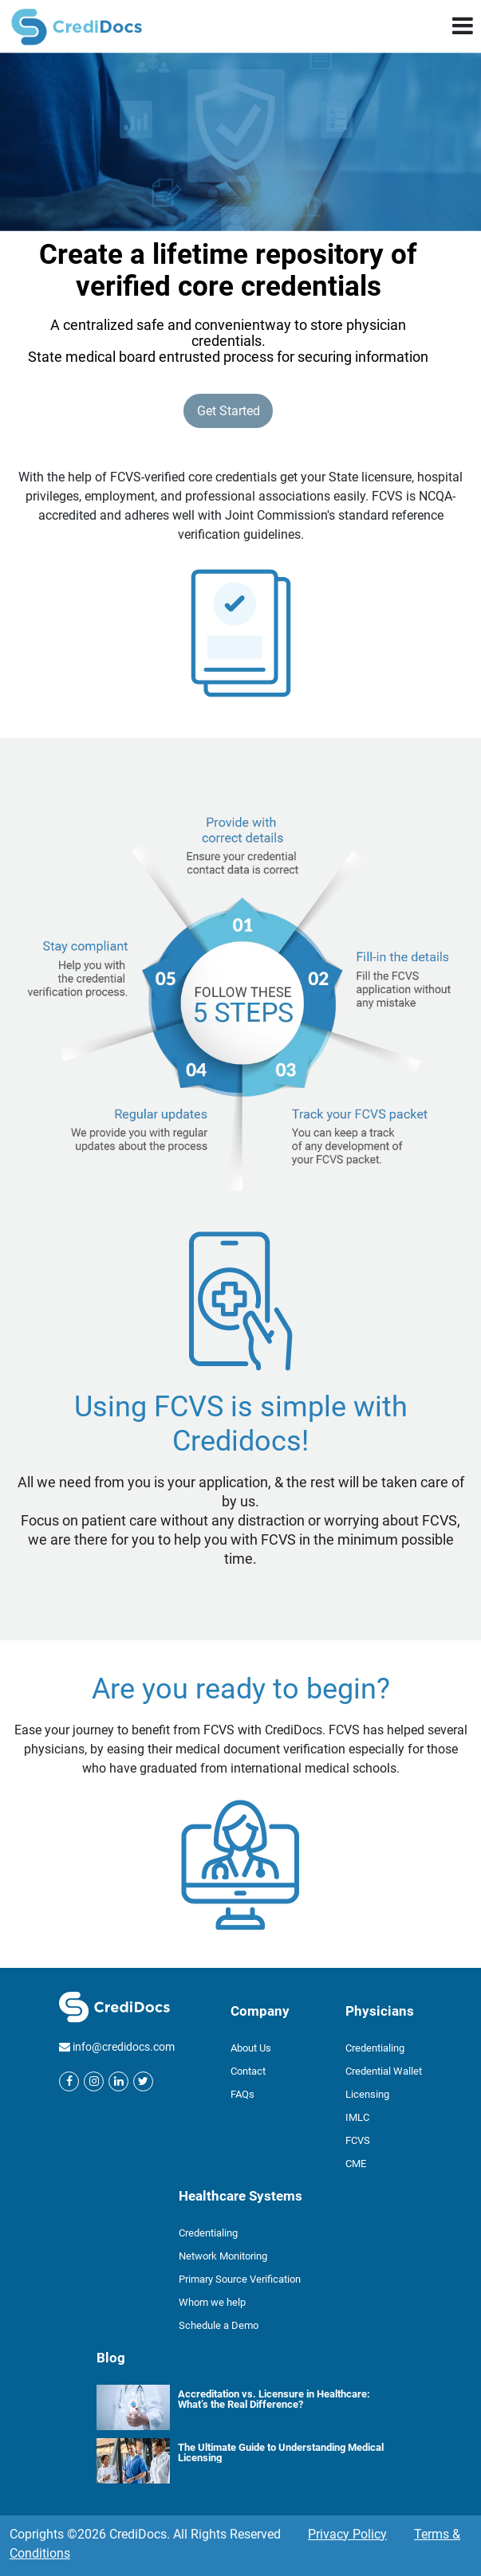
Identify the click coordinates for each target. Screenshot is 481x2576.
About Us (251, 2048)
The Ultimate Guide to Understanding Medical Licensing (281, 2452)
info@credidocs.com (124, 2046)
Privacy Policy (347, 2534)
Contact (248, 2071)
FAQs (242, 2094)
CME (355, 2164)
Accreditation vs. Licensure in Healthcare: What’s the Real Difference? (274, 2398)
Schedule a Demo (218, 2325)
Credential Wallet (383, 2071)
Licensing (367, 2094)
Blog (111, 2358)
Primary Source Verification (240, 2279)
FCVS (357, 2140)
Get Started (228, 410)
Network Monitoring (223, 2256)
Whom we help (212, 2302)
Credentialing (374, 2048)
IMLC (357, 2117)
